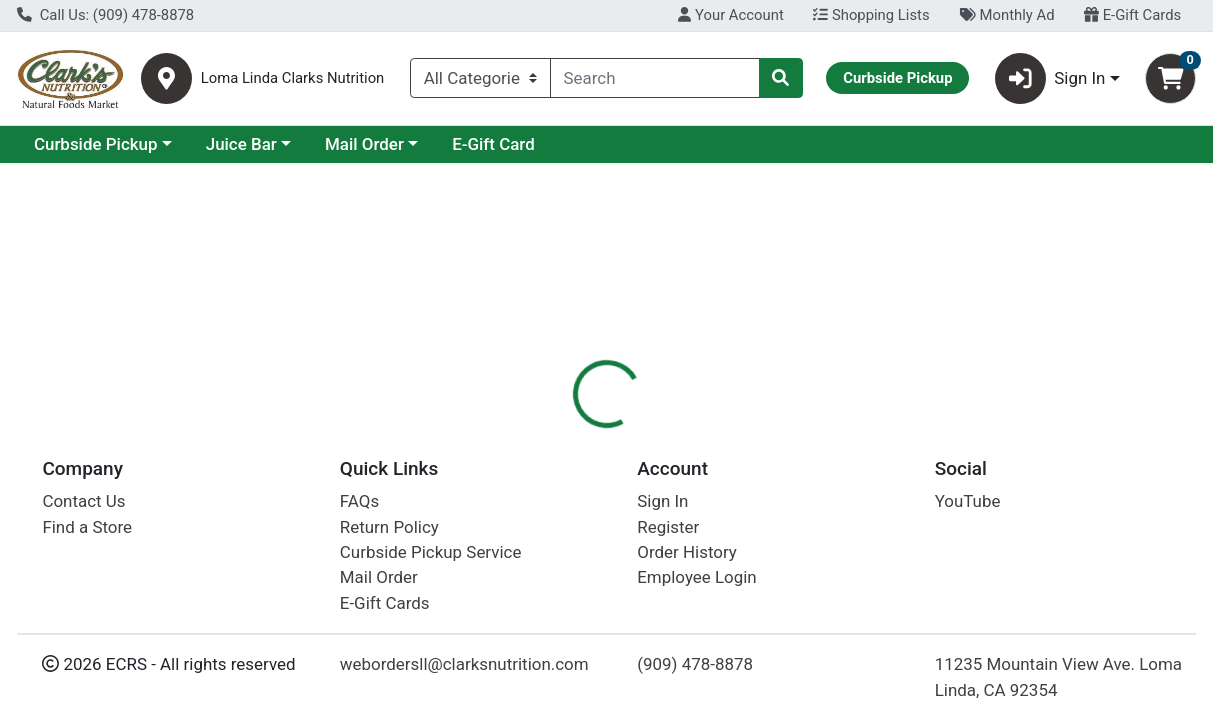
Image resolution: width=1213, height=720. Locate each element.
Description (753, 435)
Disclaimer (862, 435)
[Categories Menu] (480, 78)
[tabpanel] (859, 567)
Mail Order (537, 144)
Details (561, 435)
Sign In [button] (1050, 78)
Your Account (730, 15)
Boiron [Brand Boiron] (741, 537)
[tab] (561, 434)
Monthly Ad (1006, 15)
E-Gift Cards (1132, 15)
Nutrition (649, 435)
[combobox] (655, 78)
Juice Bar (414, 144)
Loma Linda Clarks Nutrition (293, 78)
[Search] (655, 78)
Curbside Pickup (269, 144)
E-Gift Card (666, 144)
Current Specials (96, 144)
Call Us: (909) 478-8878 (105, 15)
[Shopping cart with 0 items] (1170, 78)
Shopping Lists (871, 15)
